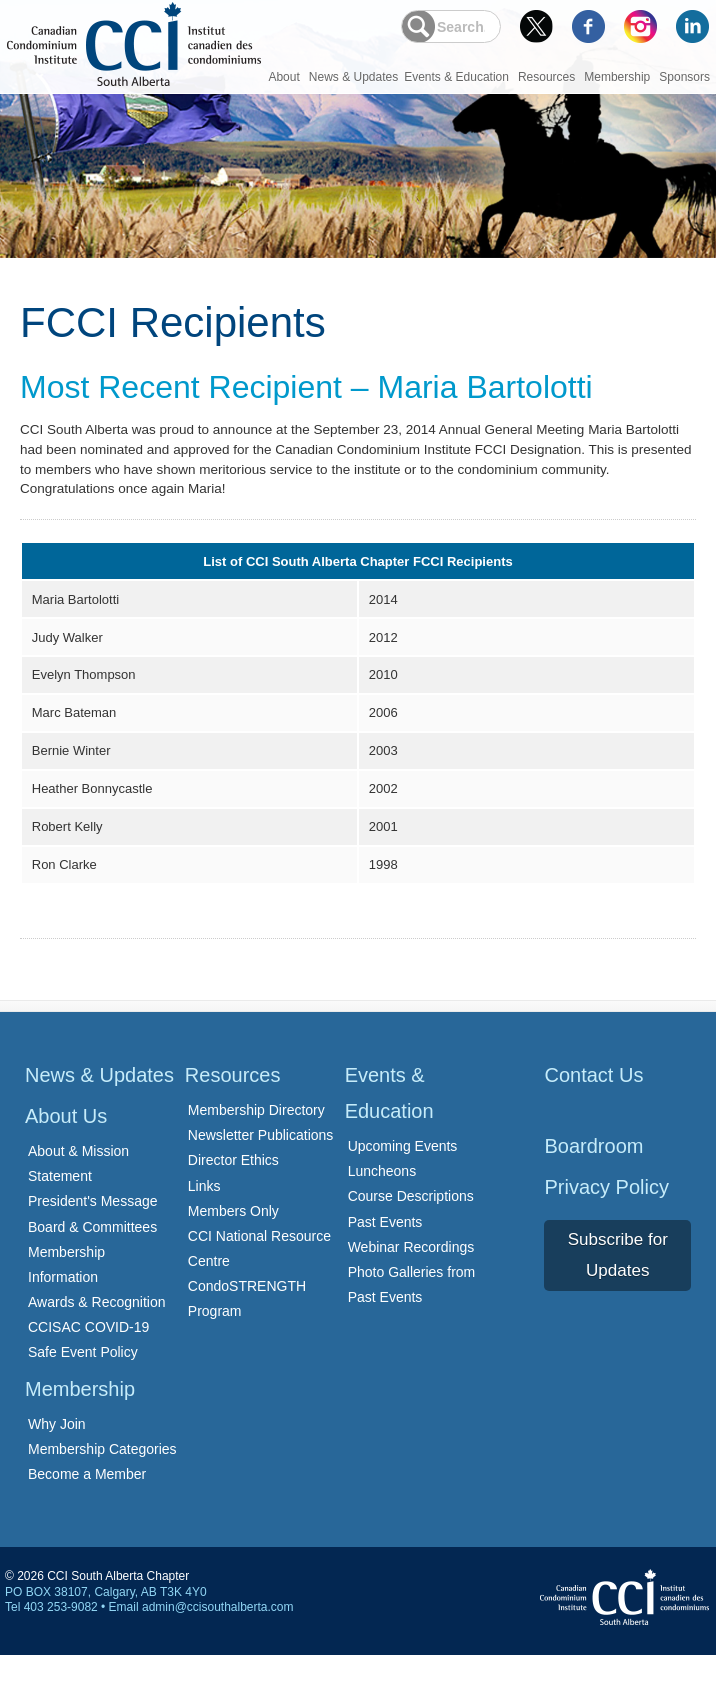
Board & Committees (92, 1261)
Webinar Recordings (411, 1281)
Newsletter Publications (261, 1170)
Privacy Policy (606, 1222)
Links (204, 1220)
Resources (546, 77)
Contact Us (593, 1110)
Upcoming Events (403, 1181)
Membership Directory (256, 1145)
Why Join (57, 1458)
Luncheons (382, 1206)
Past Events (385, 1256)
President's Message (93, 1236)
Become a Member (87, 1509)
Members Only (233, 1245)
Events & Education (456, 77)
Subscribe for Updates (618, 1290)
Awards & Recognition (96, 1337)
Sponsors (684, 77)
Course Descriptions (411, 1231)
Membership (617, 77)
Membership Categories (102, 1483)
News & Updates (353, 77)
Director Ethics (233, 1195)
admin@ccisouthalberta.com (218, 1642)
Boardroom (593, 1181)
